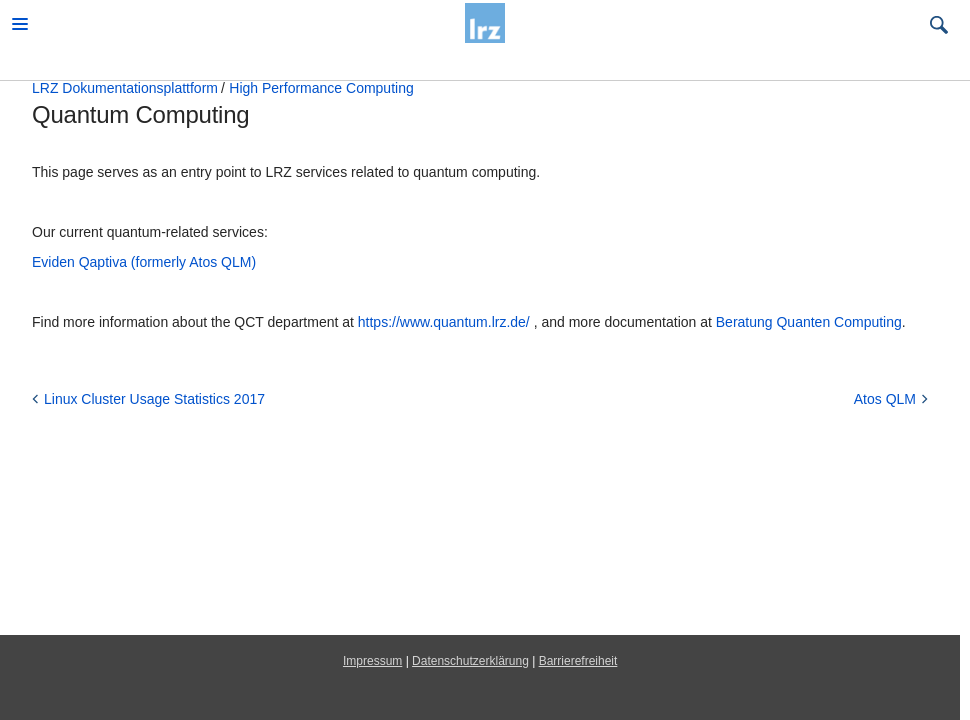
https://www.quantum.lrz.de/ (444, 322)
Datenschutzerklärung (470, 661)
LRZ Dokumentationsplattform (125, 88)
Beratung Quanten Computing (809, 322)
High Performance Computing (321, 88)
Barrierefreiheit (578, 661)
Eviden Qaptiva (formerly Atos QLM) (144, 262)
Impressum (372, 661)
